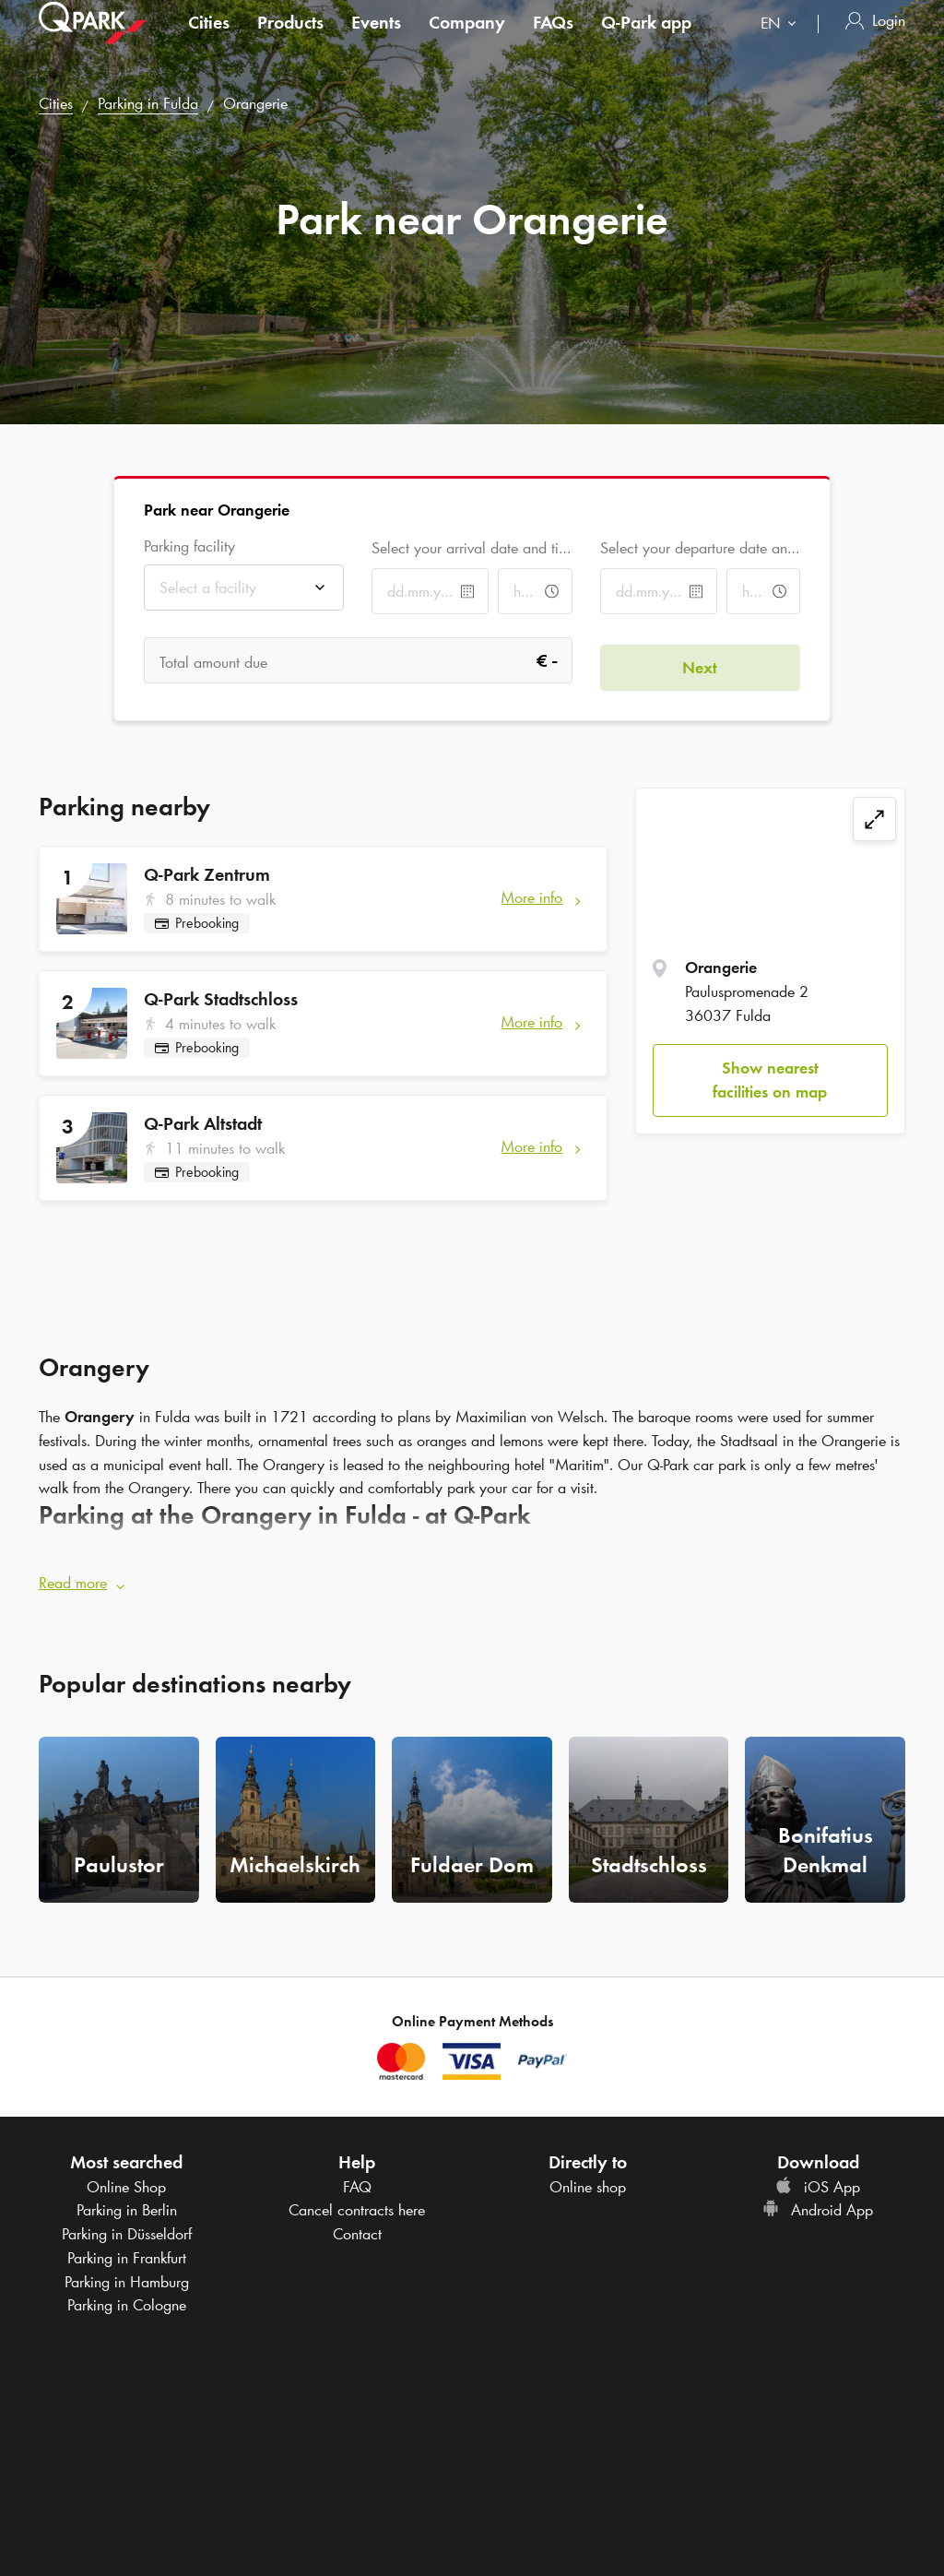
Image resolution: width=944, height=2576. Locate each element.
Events (376, 41)
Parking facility (189, 546)
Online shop (587, 2180)
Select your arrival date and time (472, 548)
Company (467, 41)
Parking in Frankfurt (126, 2251)
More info (531, 897)
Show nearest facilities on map (770, 1080)
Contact (357, 2227)
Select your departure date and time (700, 548)
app (646, 41)
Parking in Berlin (127, 2204)
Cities (209, 41)
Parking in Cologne (126, 2298)
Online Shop (126, 2180)
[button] (472, 1578)
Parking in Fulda (148, 103)
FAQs (553, 41)
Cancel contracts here (357, 2204)
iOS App (817, 2180)
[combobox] (782, 44)
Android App (817, 2204)
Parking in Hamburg (127, 2275)
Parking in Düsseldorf (127, 2227)
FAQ (357, 2180)
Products (290, 41)
